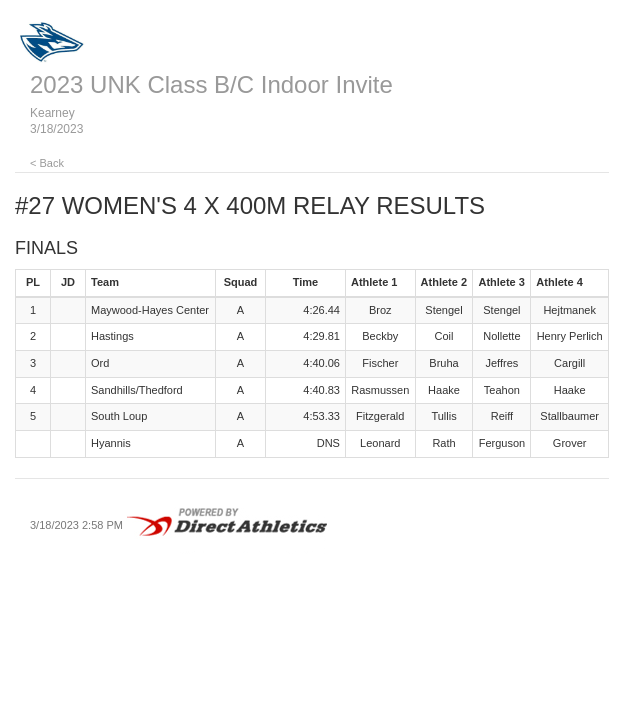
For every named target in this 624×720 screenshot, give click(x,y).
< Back (47, 163)
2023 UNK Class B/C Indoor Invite (211, 84)
